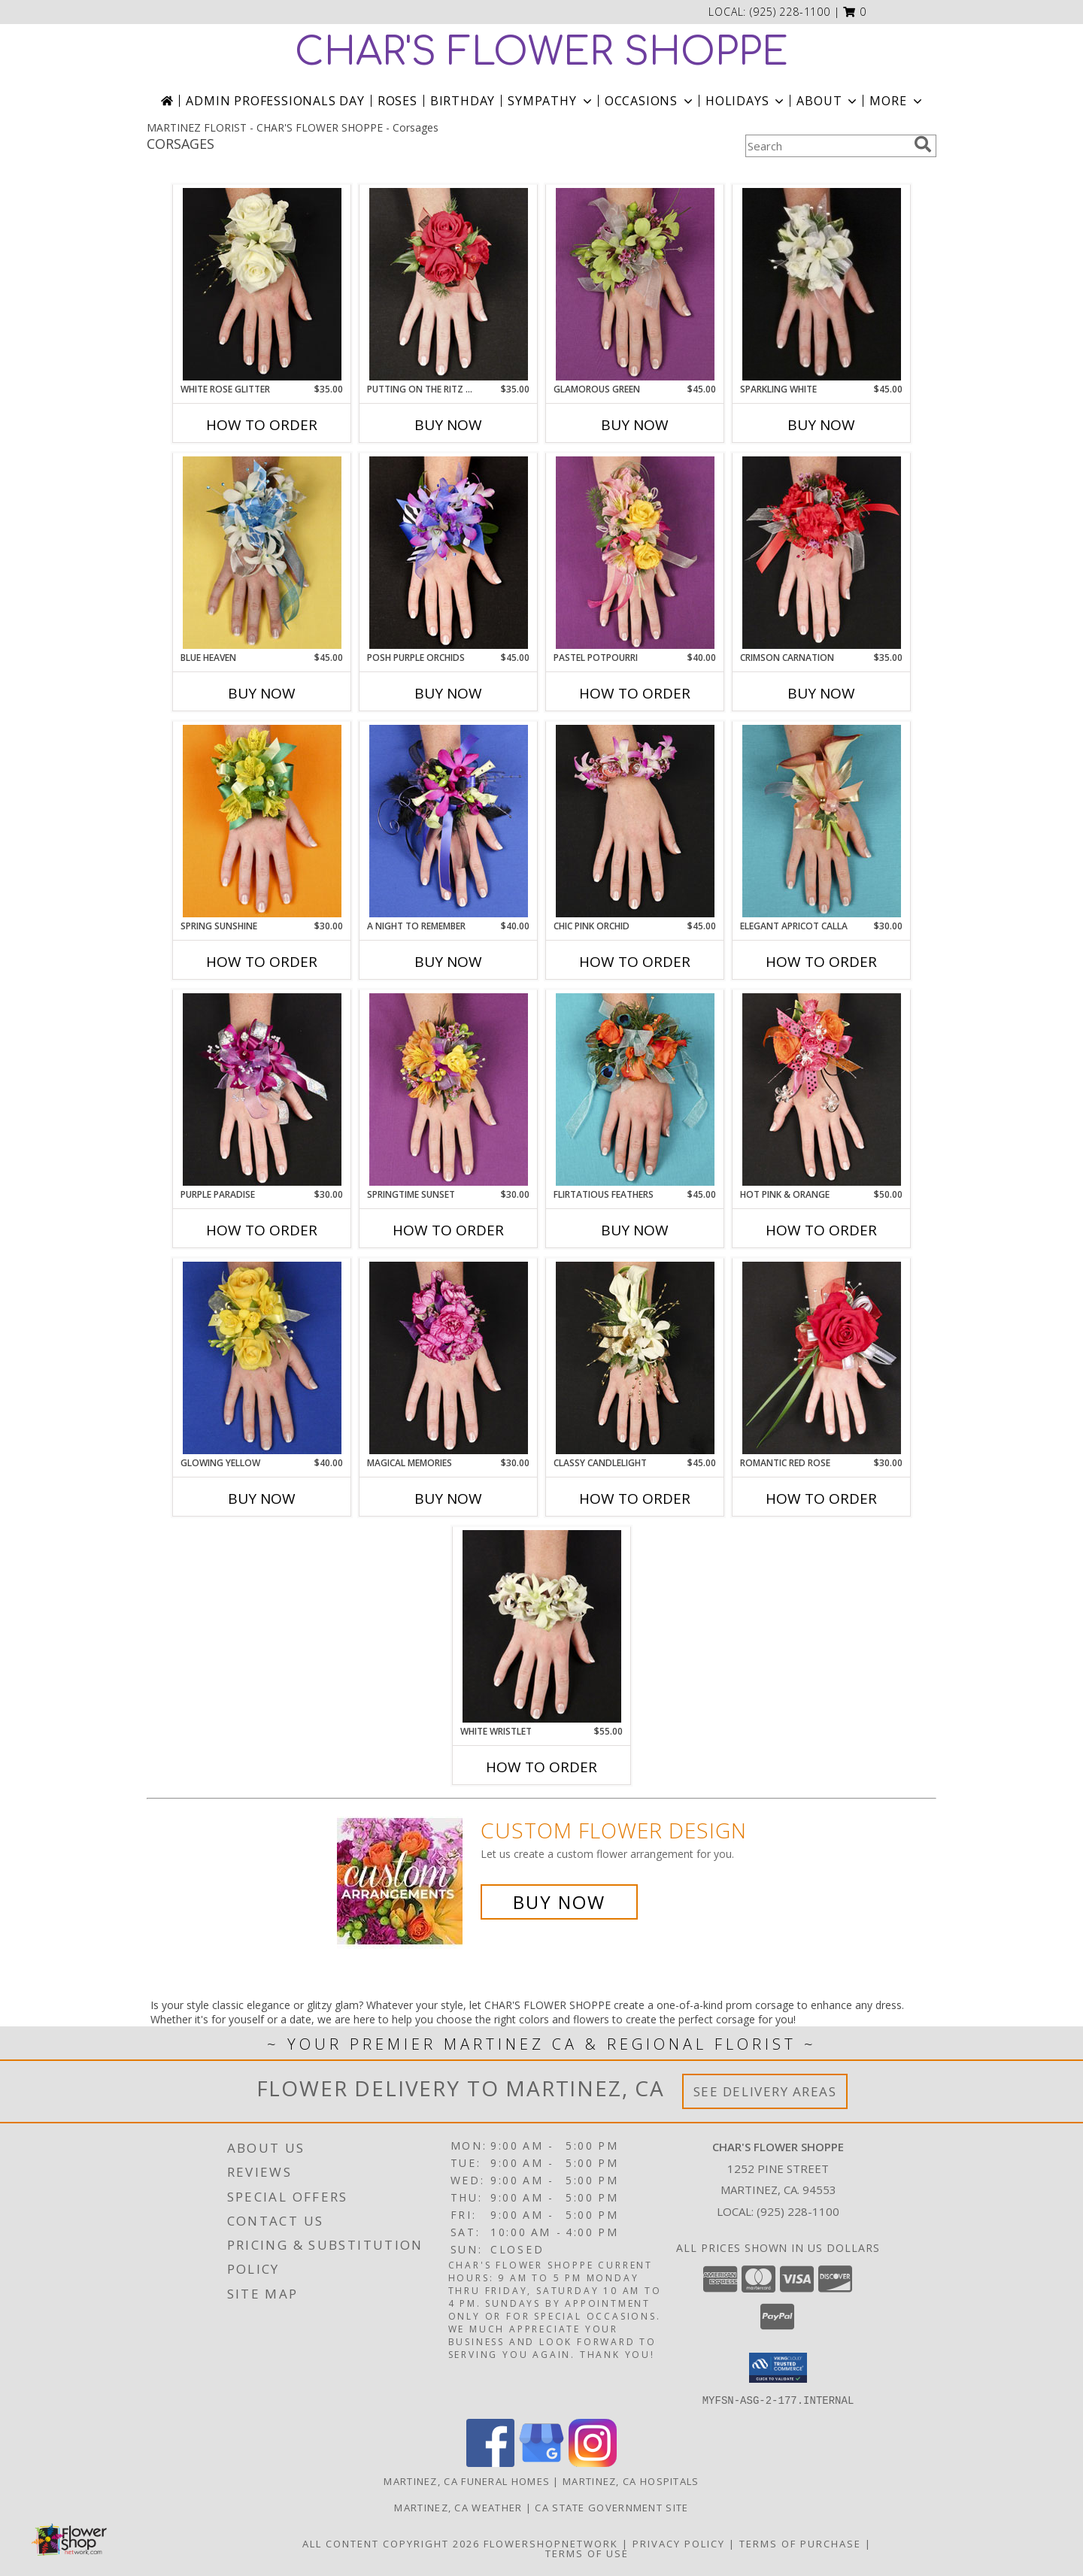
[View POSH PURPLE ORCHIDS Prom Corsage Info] (448, 552)
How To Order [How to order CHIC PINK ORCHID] (634, 961)
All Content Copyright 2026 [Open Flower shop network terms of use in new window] (391, 2543)
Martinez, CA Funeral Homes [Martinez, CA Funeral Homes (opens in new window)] (467, 2480)
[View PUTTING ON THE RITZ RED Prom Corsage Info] (448, 284)
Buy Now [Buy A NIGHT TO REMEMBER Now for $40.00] (448, 961)
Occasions (650, 100)
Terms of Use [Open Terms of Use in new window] (587, 2552)
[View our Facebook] (490, 2462)
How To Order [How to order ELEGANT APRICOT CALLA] (821, 961)
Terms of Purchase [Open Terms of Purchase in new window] (800, 2543)
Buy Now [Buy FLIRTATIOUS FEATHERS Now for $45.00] (635, 1230)
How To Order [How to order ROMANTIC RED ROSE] (821, 1498)
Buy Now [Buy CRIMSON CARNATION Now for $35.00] (821, 693)
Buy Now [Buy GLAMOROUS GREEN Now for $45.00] (635, 425)
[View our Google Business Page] (541, 2462)
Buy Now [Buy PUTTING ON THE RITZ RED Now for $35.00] (448, 425)
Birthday (462, 100)
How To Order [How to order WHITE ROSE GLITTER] (261, 425)
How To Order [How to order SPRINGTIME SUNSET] (448, 1230)
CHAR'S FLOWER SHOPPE (541, 53)
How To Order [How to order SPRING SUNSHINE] (261, 961)
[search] (923, 144)
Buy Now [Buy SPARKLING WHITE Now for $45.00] (821, 425)
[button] (854, 12)
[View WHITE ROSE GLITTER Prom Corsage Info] (262, 284)
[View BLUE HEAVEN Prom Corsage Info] (262, 552)
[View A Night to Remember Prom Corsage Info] (448, 821)
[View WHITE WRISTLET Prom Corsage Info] (542, 1626)
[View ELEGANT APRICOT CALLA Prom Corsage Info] (821, 821)
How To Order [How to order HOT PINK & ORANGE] (821, 1230)
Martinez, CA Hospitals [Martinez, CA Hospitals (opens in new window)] (631, 2480)
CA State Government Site (611, 2507)
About (828, 100)
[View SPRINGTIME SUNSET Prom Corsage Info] (448, 1089)
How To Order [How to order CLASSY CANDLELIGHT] (634, 1498)
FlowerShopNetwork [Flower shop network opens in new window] (551, 2543)
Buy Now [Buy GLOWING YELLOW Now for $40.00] (262, 1498)
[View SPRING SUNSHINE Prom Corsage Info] (262, 821)
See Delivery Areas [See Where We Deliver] (765, 2091)
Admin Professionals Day (275, 100)
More (896, 100)
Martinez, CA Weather (458, 2507)
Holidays (746, 100)
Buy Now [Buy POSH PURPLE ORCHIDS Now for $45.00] (448, 693)
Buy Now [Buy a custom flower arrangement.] (559, 1902)
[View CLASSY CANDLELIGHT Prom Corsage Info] (635, 1358)
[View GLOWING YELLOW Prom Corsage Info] (262, 1358)
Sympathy (551, 100)
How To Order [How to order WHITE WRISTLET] (541, 1767)
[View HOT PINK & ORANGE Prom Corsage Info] (821, 1089)
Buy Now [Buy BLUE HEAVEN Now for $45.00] (262, 693)
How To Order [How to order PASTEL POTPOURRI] (634, 693)
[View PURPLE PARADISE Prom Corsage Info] (262, 1089)
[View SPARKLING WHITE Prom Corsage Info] (821, 284)
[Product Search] (826, 145)
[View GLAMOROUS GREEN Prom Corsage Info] (635, 284)
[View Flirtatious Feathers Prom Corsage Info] (635, 1089)
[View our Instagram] (593, 2462)
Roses (397, 100)
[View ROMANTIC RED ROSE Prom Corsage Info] (821, 1358)
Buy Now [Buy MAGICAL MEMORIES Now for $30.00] (448, 1498)
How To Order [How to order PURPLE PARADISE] (261, 1230)
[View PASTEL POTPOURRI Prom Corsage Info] (635, 552)
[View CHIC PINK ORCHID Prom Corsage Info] (635, 821)
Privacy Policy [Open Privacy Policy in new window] (679, 2543)
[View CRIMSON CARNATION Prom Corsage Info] (821, 552)
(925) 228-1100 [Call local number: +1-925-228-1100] (790, 12)
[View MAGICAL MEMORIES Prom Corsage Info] (448, 1358)
